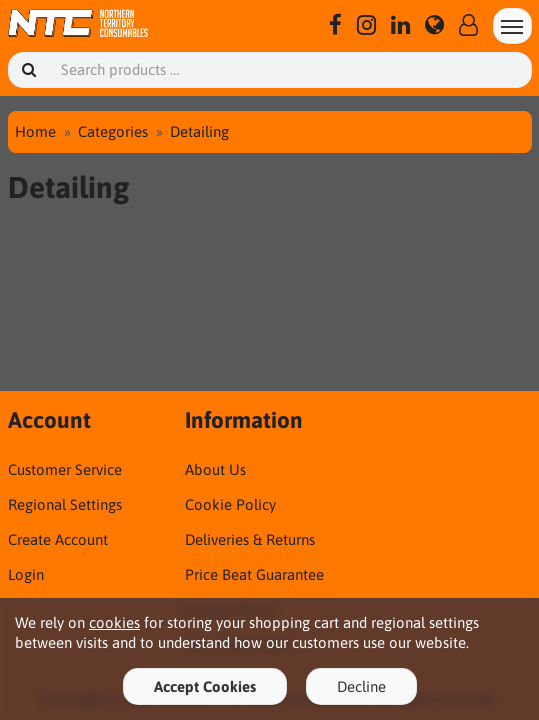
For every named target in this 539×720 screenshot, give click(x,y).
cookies (114, 622)
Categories (113, 131)
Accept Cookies (205, 686)
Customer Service (65, 469)
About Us (215, 469)
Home (35, 131)
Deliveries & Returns (250, 539)
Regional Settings (65, 504)
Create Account (58, 539)
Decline (361, 686)
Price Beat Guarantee (254, 574)
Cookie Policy (230, 504)
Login (26, 574)
